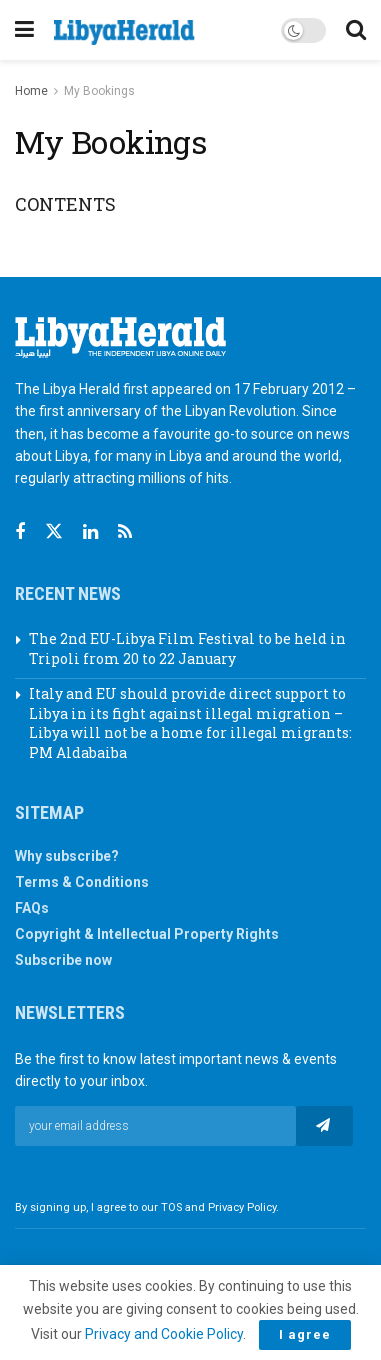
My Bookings (99, 91)
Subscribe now (63, 960)
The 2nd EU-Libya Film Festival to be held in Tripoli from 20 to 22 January (187, 648)
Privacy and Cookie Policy (164, 1334)
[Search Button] (356, 30)
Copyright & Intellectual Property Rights (147, 934)
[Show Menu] (24, 30)
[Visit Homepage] (124, 32)
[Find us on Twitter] (54, 532)
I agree (305, 1334)
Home (31, 91)
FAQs (32, 908)
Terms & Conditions (82, 882)
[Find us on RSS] (125, 532)
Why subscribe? (67, 856)
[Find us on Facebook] (20, 532)
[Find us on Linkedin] (90, 532)
